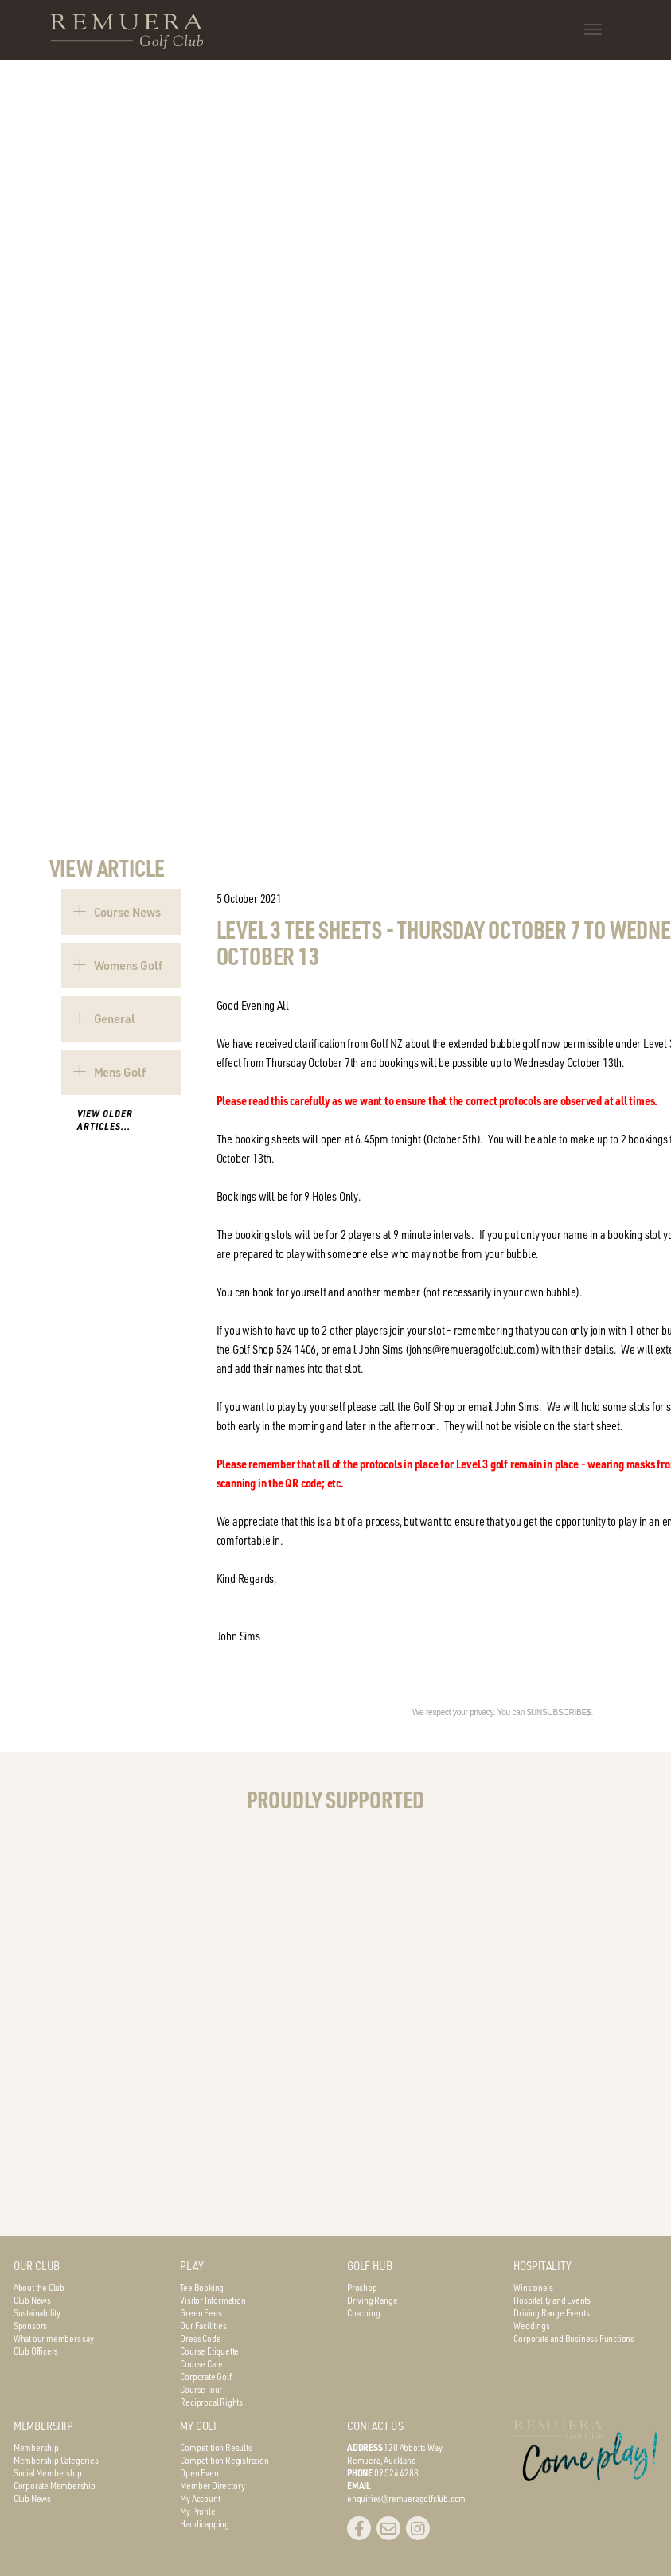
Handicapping (204, 2523)
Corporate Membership (55, 2485)
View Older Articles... (105, 1119)
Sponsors (30, 2325)
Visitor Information (212, 2299)
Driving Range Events (551, 2312)
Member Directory (212, 2485)
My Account (200, 2498)
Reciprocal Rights (211, 2401)
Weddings (531, 2325)
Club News (32, 2299)
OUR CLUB (37, 2265)
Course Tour (201, 2389)
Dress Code (200, 2338)
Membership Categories (56, 2459)
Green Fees (200, 2312)
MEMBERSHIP (43, 2425)
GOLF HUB (369, 2265)
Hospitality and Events (552, 2299)
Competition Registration (224, 2459)
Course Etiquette (209, 2350)
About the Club (39, 2287)
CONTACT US (375, 2425)
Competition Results (216, 2447)
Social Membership (48, 2472)
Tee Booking (202, 2287)
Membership (36, 2447)
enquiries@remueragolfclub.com (406, 2498)
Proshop (362, 2287)
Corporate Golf (205, 2376)
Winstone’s (532, 2287)
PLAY (191, 2265)
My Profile (197, 2510)
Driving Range (372, 2299)
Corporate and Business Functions (573, 2338)
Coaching (363, 2312)
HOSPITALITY (542, 2265)
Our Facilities (203, 2325)
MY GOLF (199, 2425)
